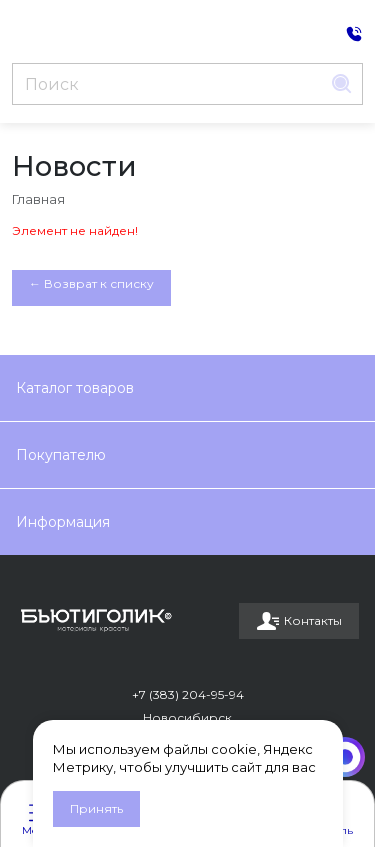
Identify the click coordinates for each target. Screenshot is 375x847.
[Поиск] (167, 84)
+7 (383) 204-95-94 (188, 694)
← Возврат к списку (91, 283)
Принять (96, 808)
